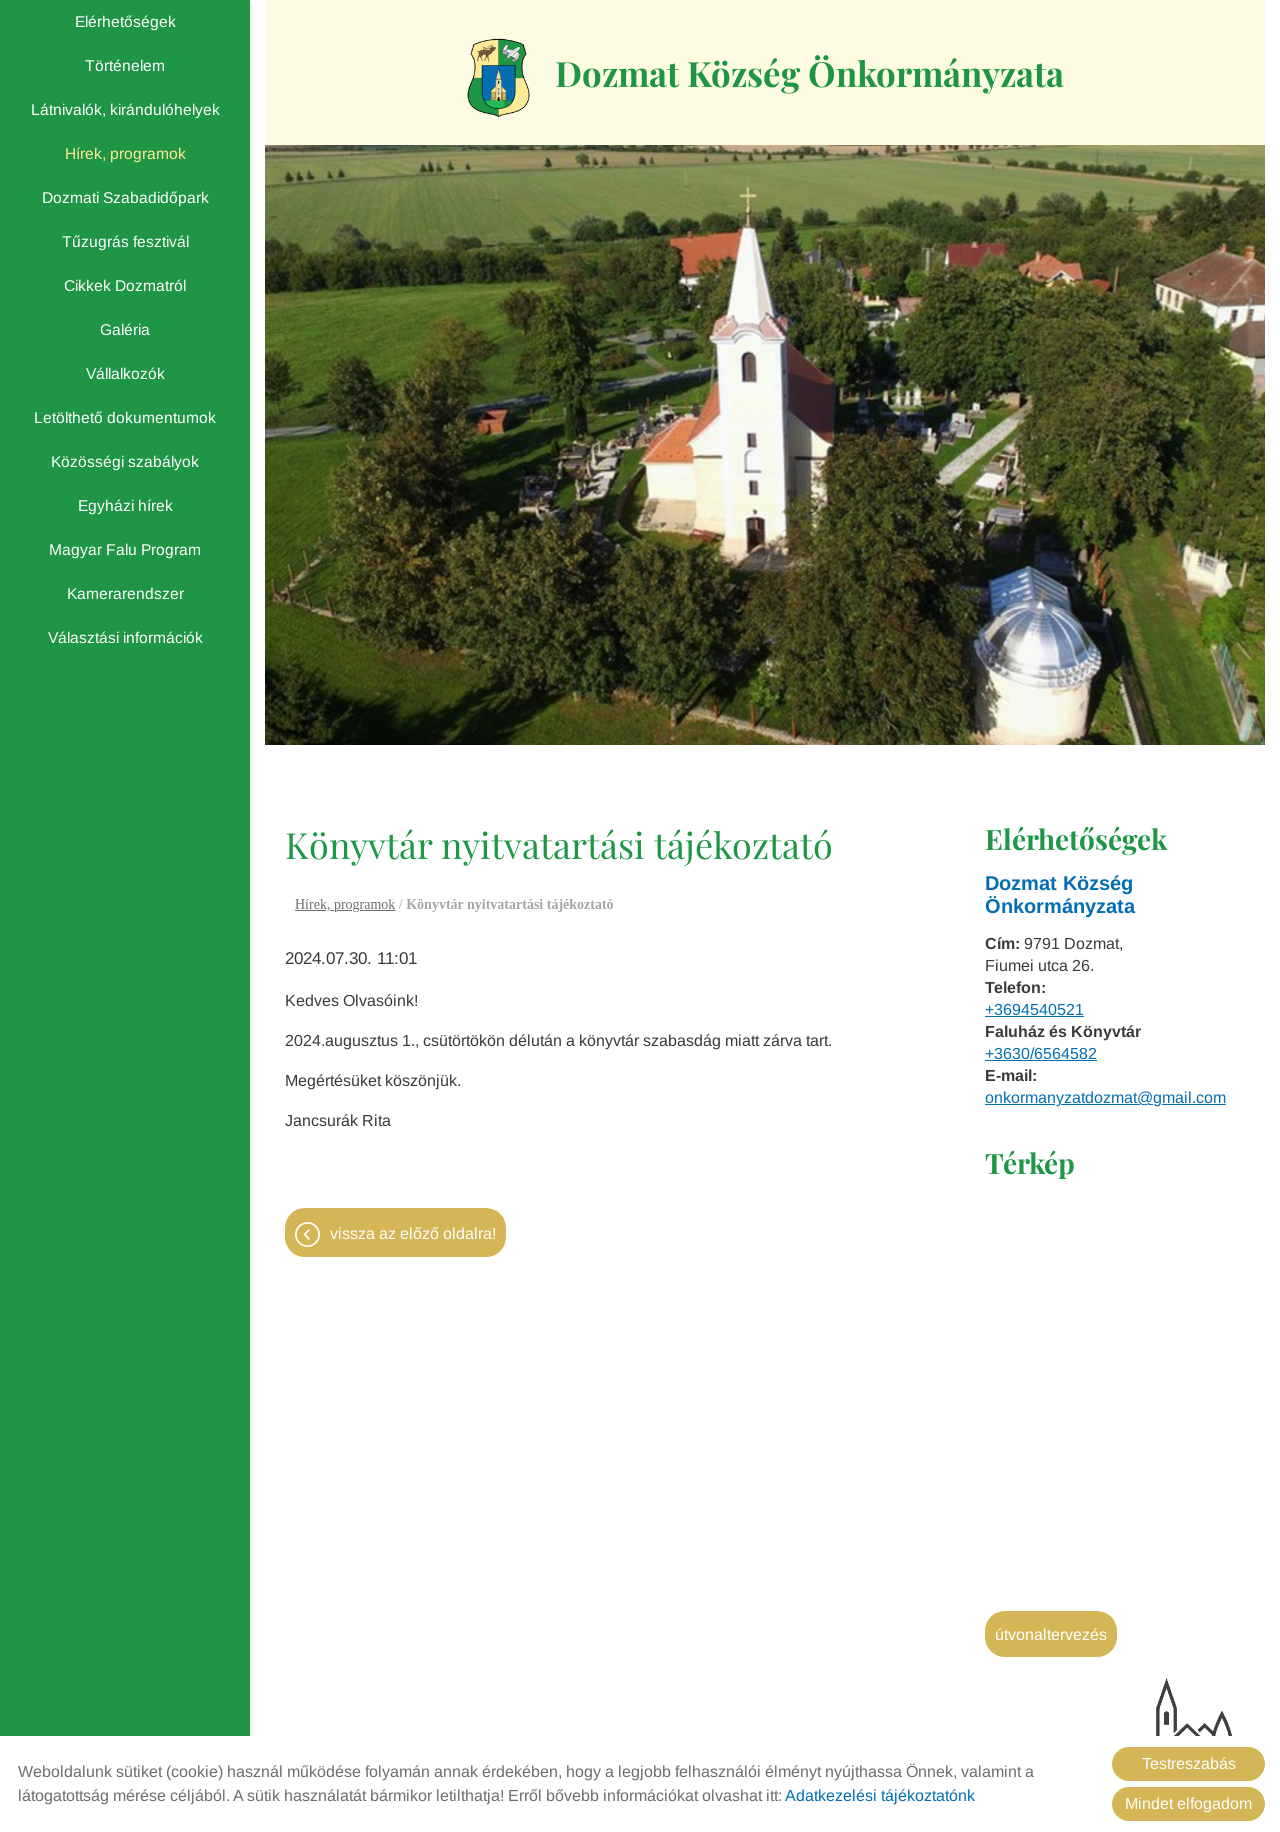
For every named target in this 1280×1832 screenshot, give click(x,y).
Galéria (125, 329)
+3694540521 (1034, 1012)
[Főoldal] (487, 79)
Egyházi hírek (125, 505)
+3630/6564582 (1041, 1056)
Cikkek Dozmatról (125, 285)
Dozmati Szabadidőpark (125, 197)
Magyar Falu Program (125, 549)
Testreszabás (1189, 1763)
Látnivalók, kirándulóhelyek (125, 109)
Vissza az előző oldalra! (413, 1238)
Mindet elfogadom (1188, 1803)
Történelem (125, 65)
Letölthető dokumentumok (125, 417)
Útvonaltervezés (1051, 1637)
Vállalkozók (125, 373)
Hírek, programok (125, 153)
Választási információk (125, 637)
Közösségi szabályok (125, 461)
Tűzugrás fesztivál (125, 241)
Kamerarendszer (125, 593)
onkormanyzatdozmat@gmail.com (1105, 1100)
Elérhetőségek (125, 21)
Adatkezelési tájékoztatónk (880, 1795)
